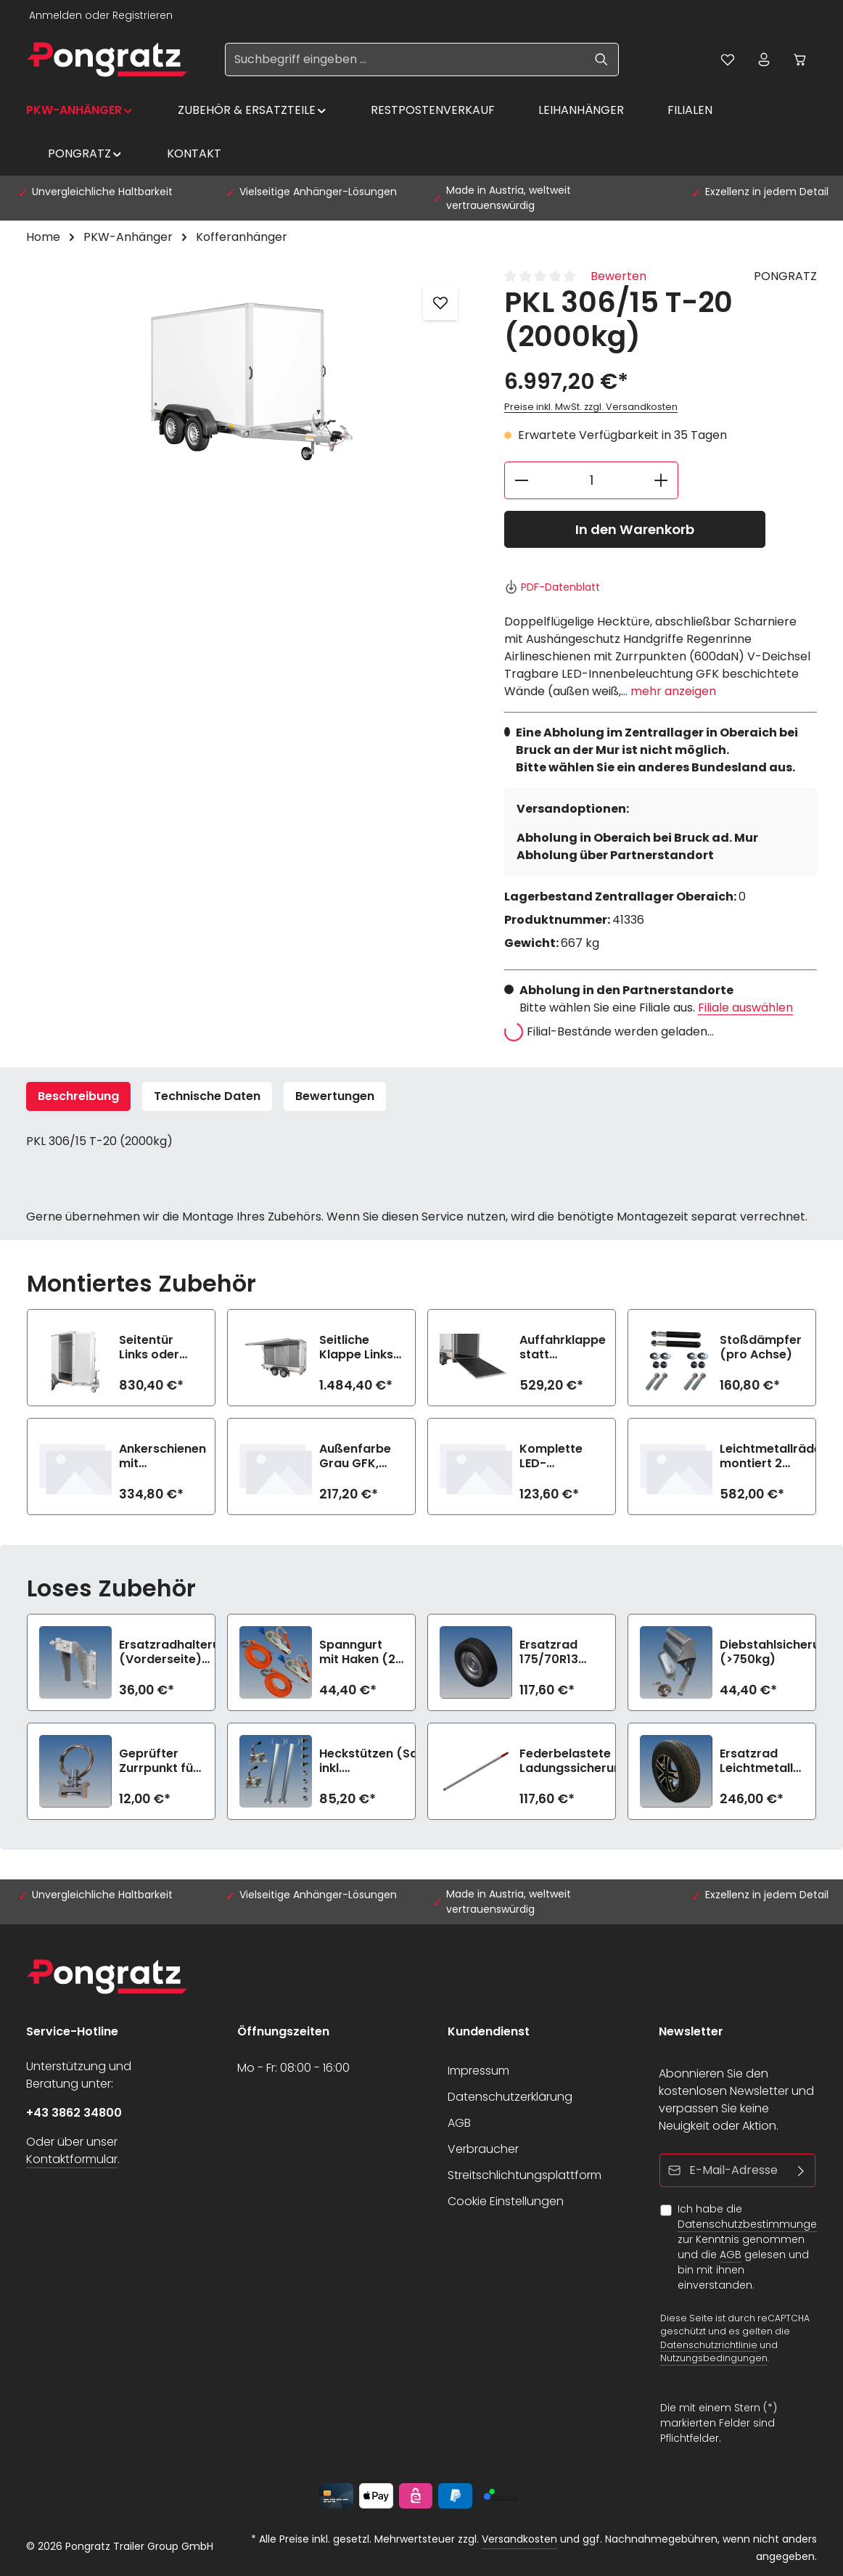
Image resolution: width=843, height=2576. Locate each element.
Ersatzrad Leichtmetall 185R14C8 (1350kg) (756, 1761)
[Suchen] (602, 59)
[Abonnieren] (800, 2170)
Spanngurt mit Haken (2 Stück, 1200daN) (357, 1652)
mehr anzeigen (673, 691)
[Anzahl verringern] (521, 480)
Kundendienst (489, 2031)
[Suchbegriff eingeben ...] (405, 59)
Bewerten (618, 276)
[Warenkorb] (800, 59)
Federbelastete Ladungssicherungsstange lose (598, 1761)
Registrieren (142, 15)
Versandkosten (519, 2539)
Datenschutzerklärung (510, 2096)
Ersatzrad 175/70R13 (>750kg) (548, 1652)
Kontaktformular (72, 2159)
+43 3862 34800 (74, 2112)
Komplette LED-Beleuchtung (556, 1456)
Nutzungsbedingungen (714, 2358)
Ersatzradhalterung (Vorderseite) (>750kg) (177, 1652)
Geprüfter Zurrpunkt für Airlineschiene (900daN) (160, 1761)
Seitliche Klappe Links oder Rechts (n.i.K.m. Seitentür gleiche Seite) (359, 1347)
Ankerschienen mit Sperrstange (162, 1456)
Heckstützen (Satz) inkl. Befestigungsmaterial (383, 1761)
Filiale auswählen (745, 1007)
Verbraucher (483, 2149)
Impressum (478, 2070)
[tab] (78, 1096)
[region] (251, 376)
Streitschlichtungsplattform (524, 2175)
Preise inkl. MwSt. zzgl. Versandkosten (591, 407)
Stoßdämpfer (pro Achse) (761, 1347)
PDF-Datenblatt (552, 587)
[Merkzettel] (727, 59)
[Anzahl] (591, 480)
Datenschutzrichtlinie (708, 2344)
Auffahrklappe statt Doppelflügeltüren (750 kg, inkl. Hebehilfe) (573, 1347)
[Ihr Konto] (764, 59)
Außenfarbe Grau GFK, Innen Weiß (355, 1456)
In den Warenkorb (634, 529)
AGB (459, 2122)
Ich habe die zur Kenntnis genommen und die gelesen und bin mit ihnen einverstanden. (750, 2247)
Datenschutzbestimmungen (750, 2224)
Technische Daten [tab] (207, 1096)
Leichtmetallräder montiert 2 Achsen (773, 1456)
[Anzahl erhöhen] (661, 480)
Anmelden (55, 15)
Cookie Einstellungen (506, 2201)
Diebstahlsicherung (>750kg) (777, 1652)
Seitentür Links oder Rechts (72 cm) (151, 1347)
